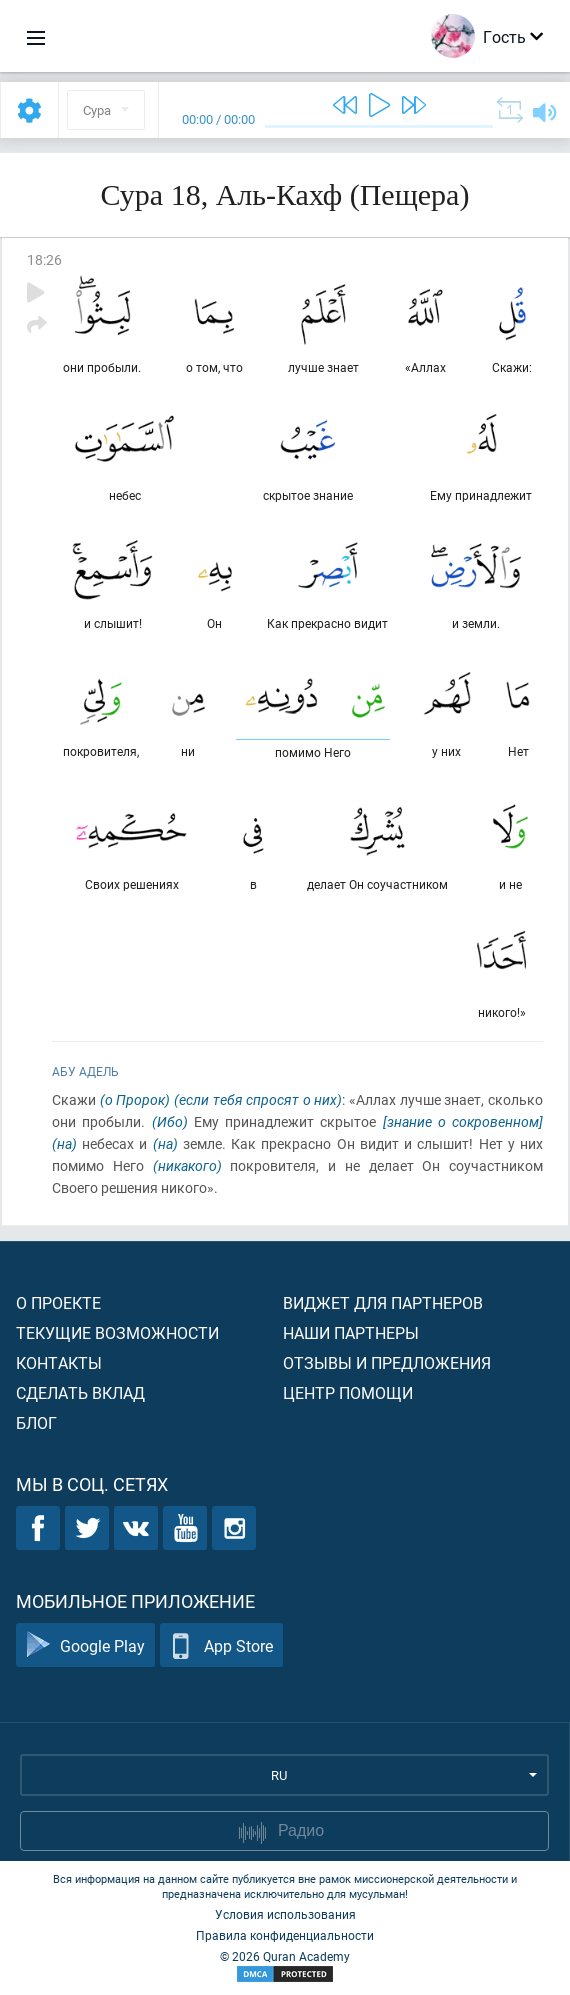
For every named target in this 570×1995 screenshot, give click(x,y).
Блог (36, 1422)
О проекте (58, 1302)
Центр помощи (348, 1392)
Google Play (85, 1645)
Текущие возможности (117, 1332)
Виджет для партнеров (383, 1302)
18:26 (44, 259)
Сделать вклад (80, 1392)
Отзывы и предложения (387, 1362)
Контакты (59, 1362)
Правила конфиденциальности (285, 1935)
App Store (221, 1645)
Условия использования (285, 1914)
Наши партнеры (351, 1332)
